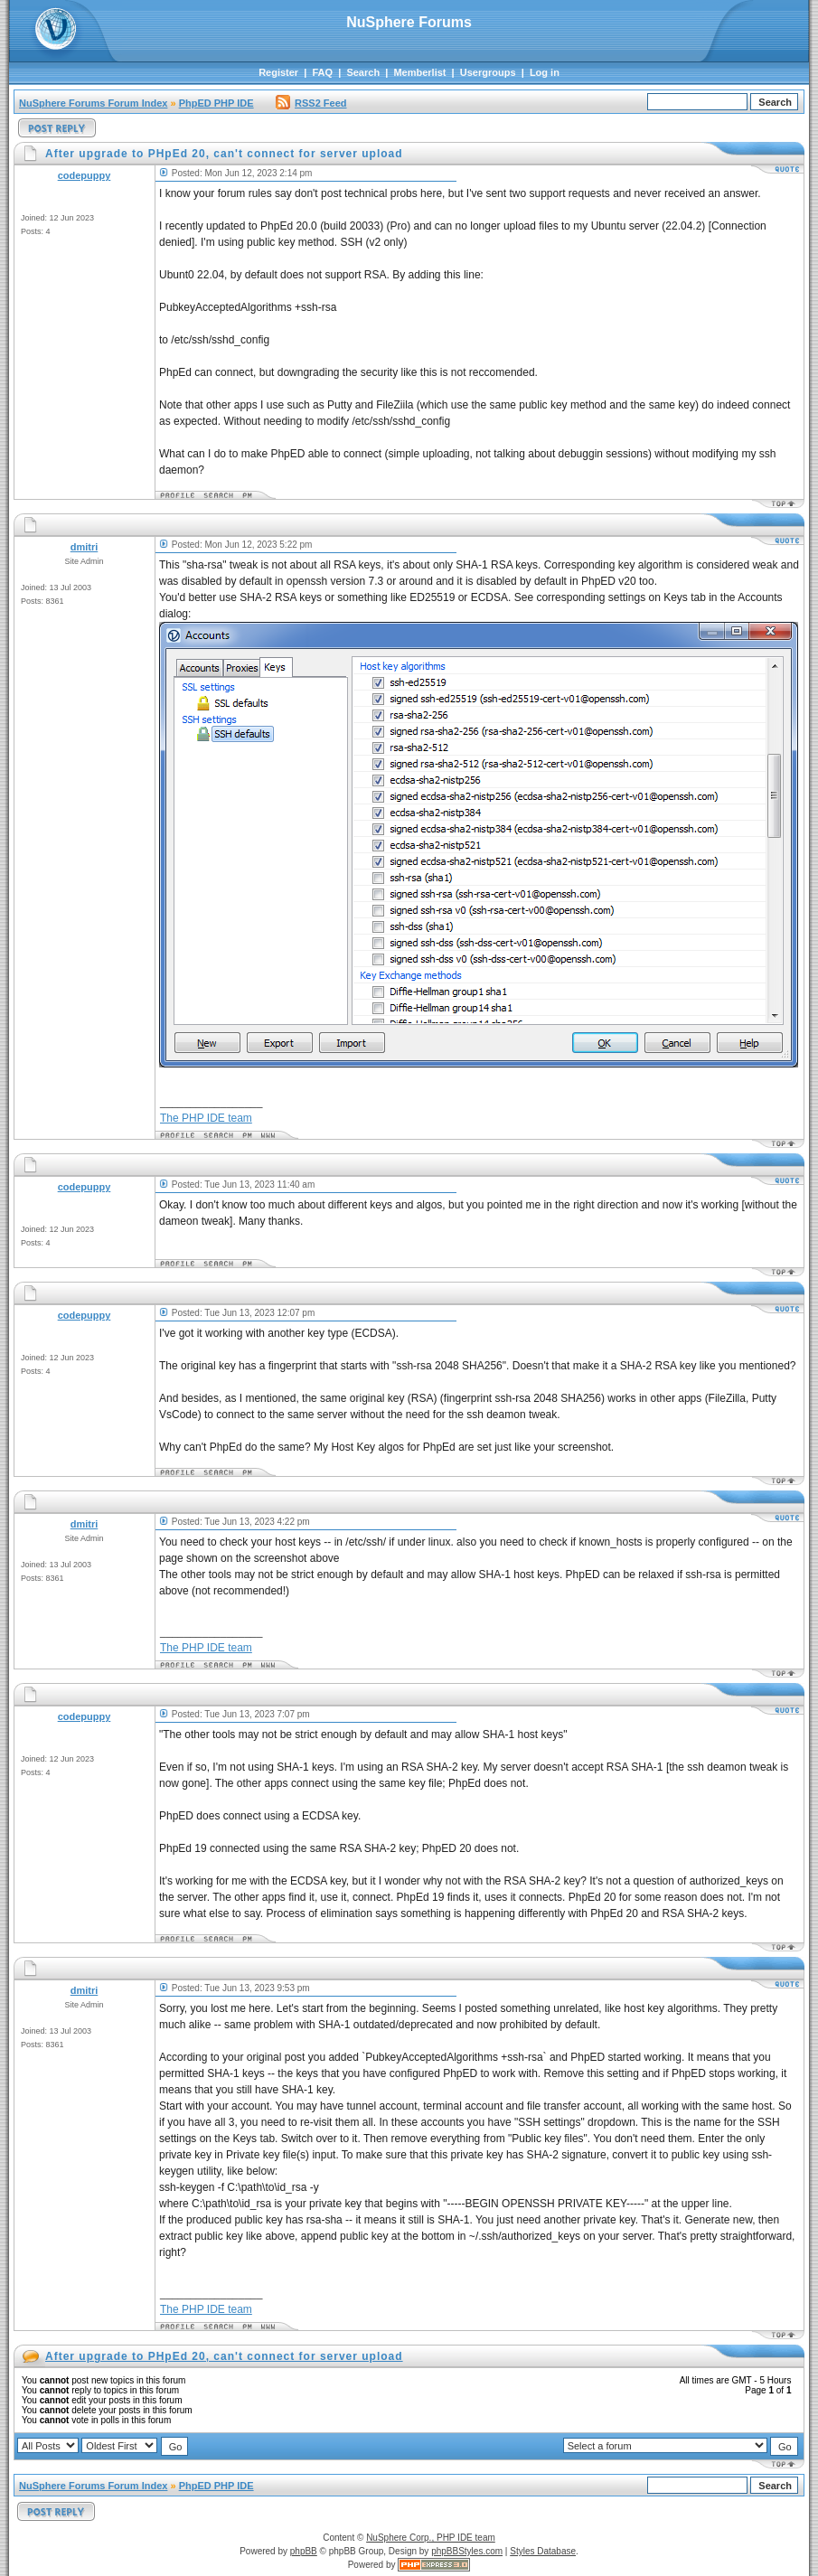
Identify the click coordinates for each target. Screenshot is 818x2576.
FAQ (322, 72)
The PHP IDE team (206, 1118)
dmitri (85, 546)
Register (278, 72)
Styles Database (543, 2551)
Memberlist (419, 72)
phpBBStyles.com (467, 2551)
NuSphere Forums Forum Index (93, 103)
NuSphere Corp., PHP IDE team (430, 2538)
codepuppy (84, 175)
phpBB (303, 2551)
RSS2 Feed (311, 103)
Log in (544, 72)
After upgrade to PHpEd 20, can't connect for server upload (224, 2356)
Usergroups (488, 72)
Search (363, 72)
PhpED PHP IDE (216, 103)
